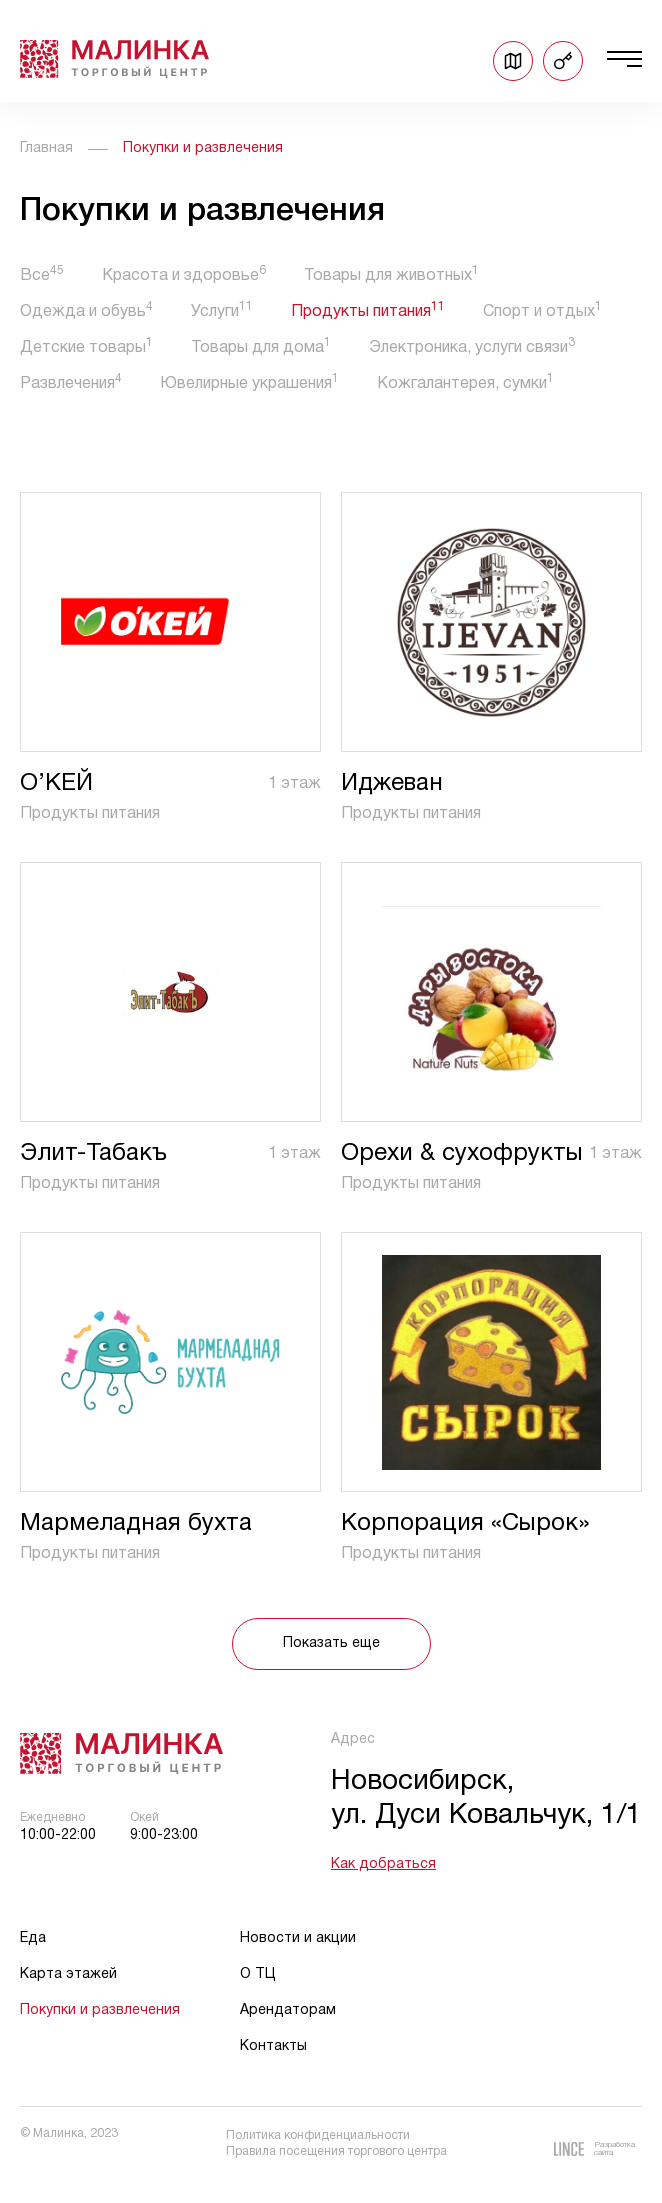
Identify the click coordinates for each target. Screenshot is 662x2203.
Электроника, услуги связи (472, 347)
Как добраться (383, 1864)
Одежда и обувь (86, 311)
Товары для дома (261, 347)
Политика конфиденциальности (318, 2135)
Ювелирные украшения (249, 383)
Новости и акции (298, 1938)
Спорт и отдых (542, 311)
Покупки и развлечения (100, 2010)
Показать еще (331, 1643)
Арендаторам (288, 2010)
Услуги (222, 311)
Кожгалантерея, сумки (465, 383)
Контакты (273, 2046)
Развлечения (71, 383)
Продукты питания (368, 311)
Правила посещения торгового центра (336, 2151)
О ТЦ (258, 1974)
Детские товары (86, 347)
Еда (33, 1938)
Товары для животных (391, 275)
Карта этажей (68, 1974)
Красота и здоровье (184, 275)
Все (42, 275)
